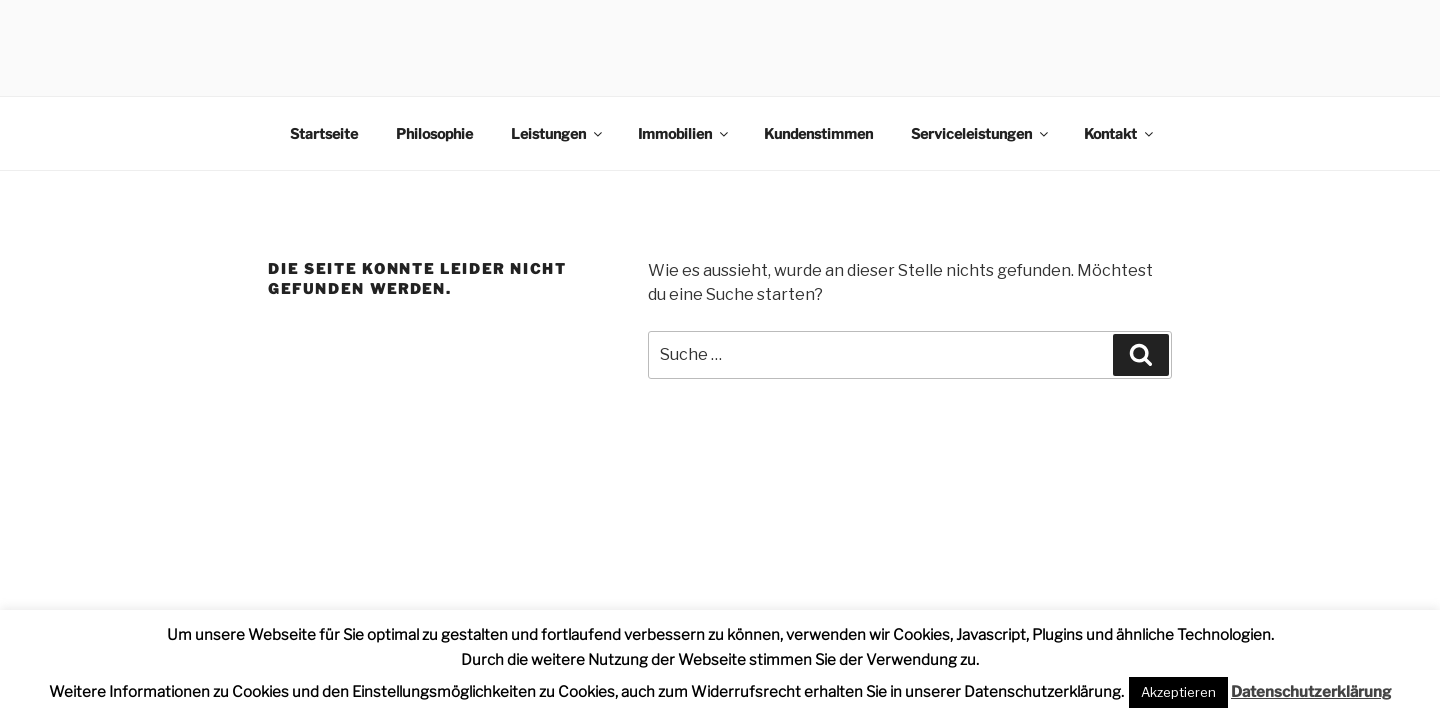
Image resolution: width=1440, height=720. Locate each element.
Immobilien (684, 133)
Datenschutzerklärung (1311, 692)
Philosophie (434, 133)
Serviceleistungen (981, 133)
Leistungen (558, 133)
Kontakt (1120, 133)
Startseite (324, 133)
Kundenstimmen (818, 133)
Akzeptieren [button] (1178, 692)
